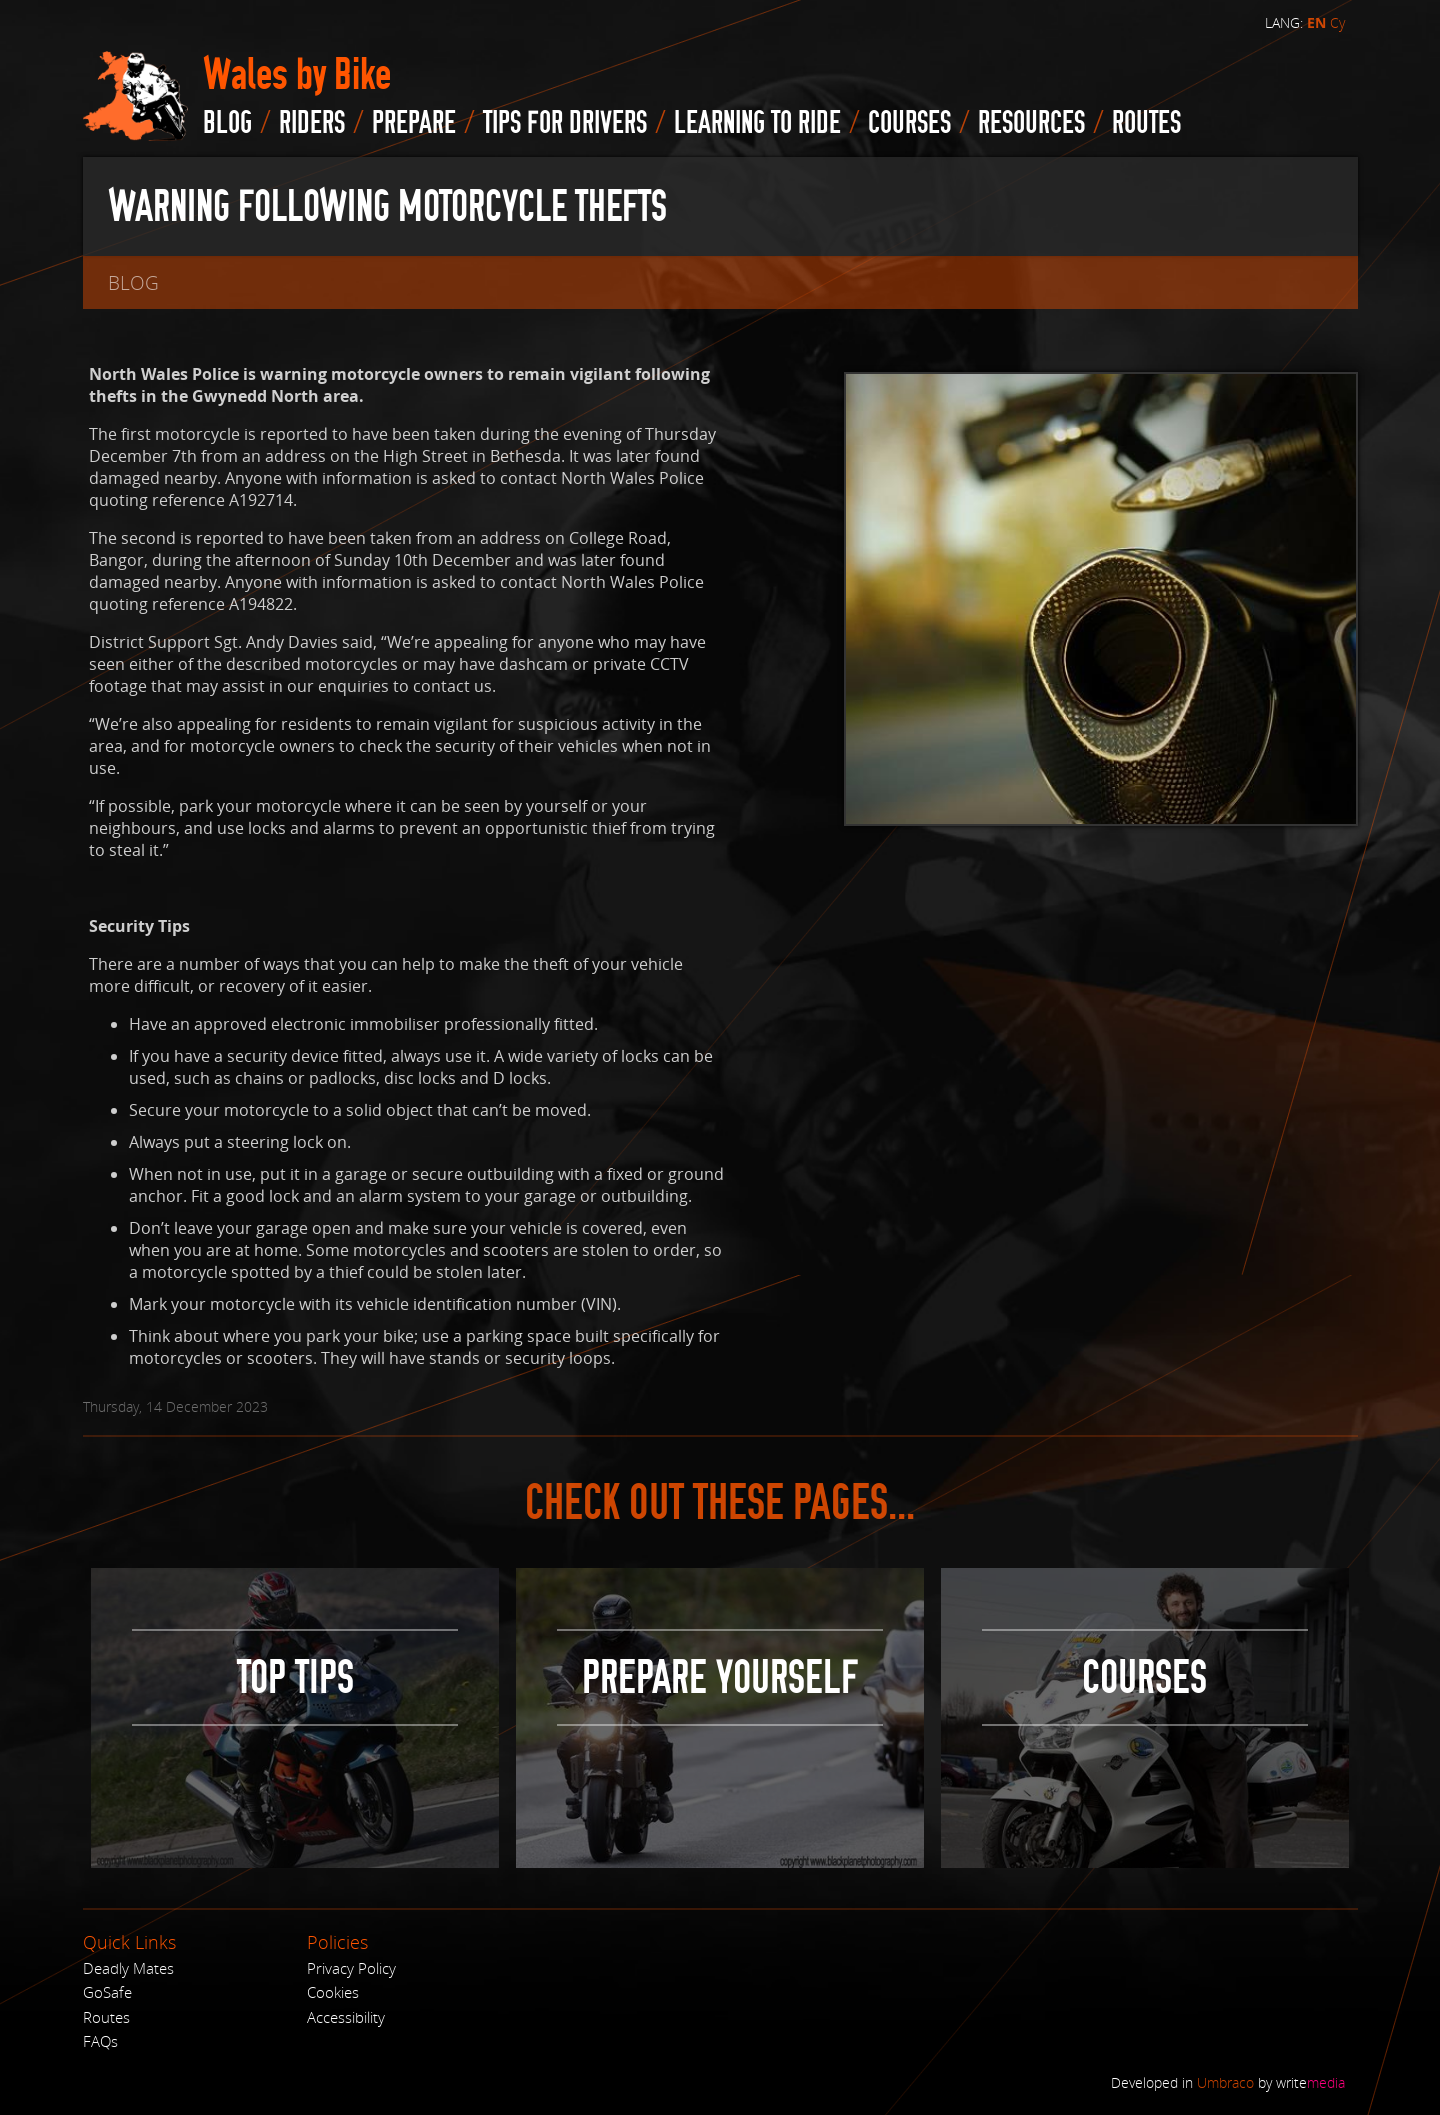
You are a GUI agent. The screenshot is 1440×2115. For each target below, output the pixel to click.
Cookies (333, 1992)
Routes (106, 2017)
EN (1316, 23)
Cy (1337, 22)
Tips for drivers (565, 123)
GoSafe (107, 1992)
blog (227, 123)
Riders (312, 123)
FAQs (100, 2041)
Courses (909, 123)
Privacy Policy (351, 1968)
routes (1146, 123)
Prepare (414, 123)
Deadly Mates (128, 1968)
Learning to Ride (757, 123)
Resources (1031, 123)
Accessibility (346, 2017)
